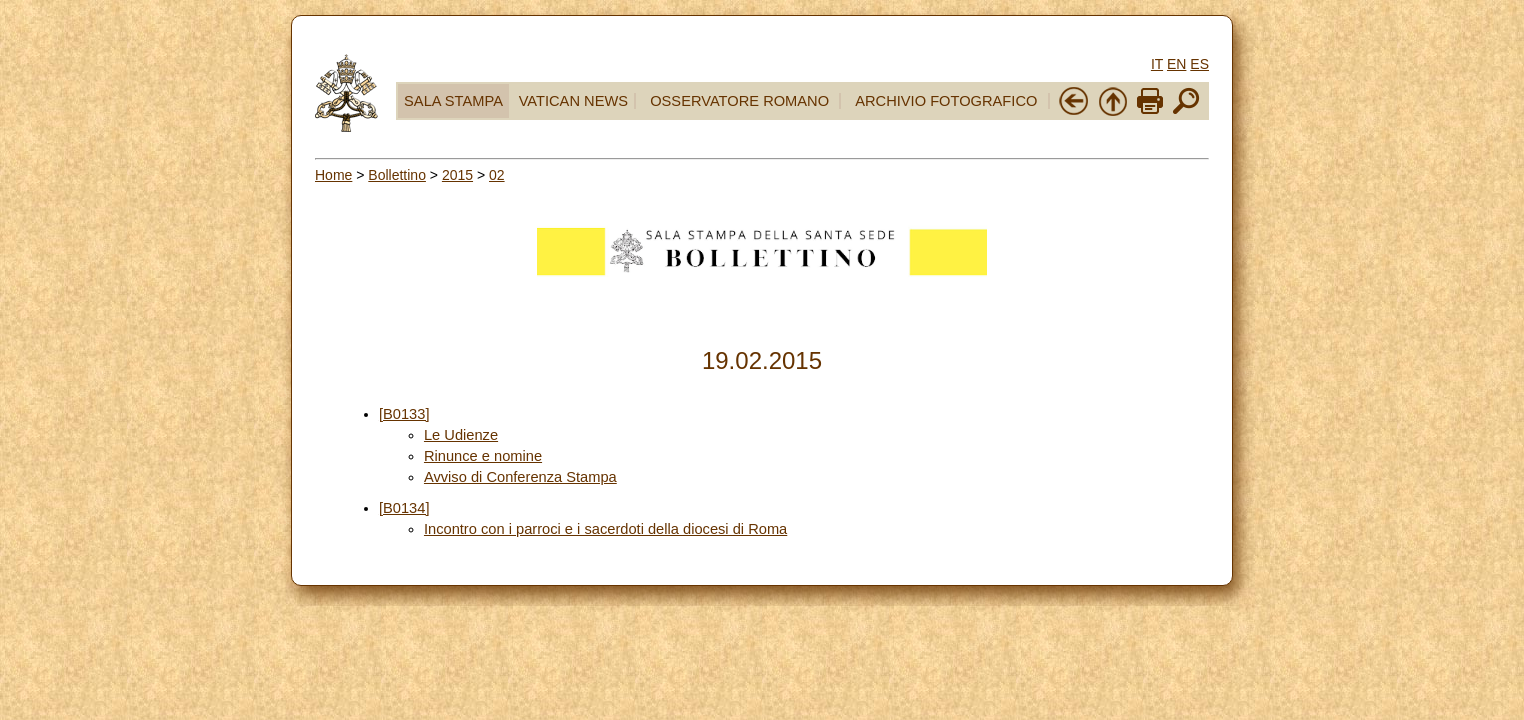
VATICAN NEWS (573, 101)
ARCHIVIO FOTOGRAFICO (946, 101)
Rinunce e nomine (483, 456)
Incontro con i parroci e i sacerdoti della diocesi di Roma (605, 529)
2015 (457, 175)
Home (333, 175)
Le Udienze (461, 435)
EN (1176, 64)
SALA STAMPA (453, 101)
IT (1157, 64)
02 (497, 175)
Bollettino (397, 175)
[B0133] (404, 414)
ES (1199, 64)
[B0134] (404, 508)
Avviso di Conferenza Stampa (520, 477)
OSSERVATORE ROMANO (739, 101)
